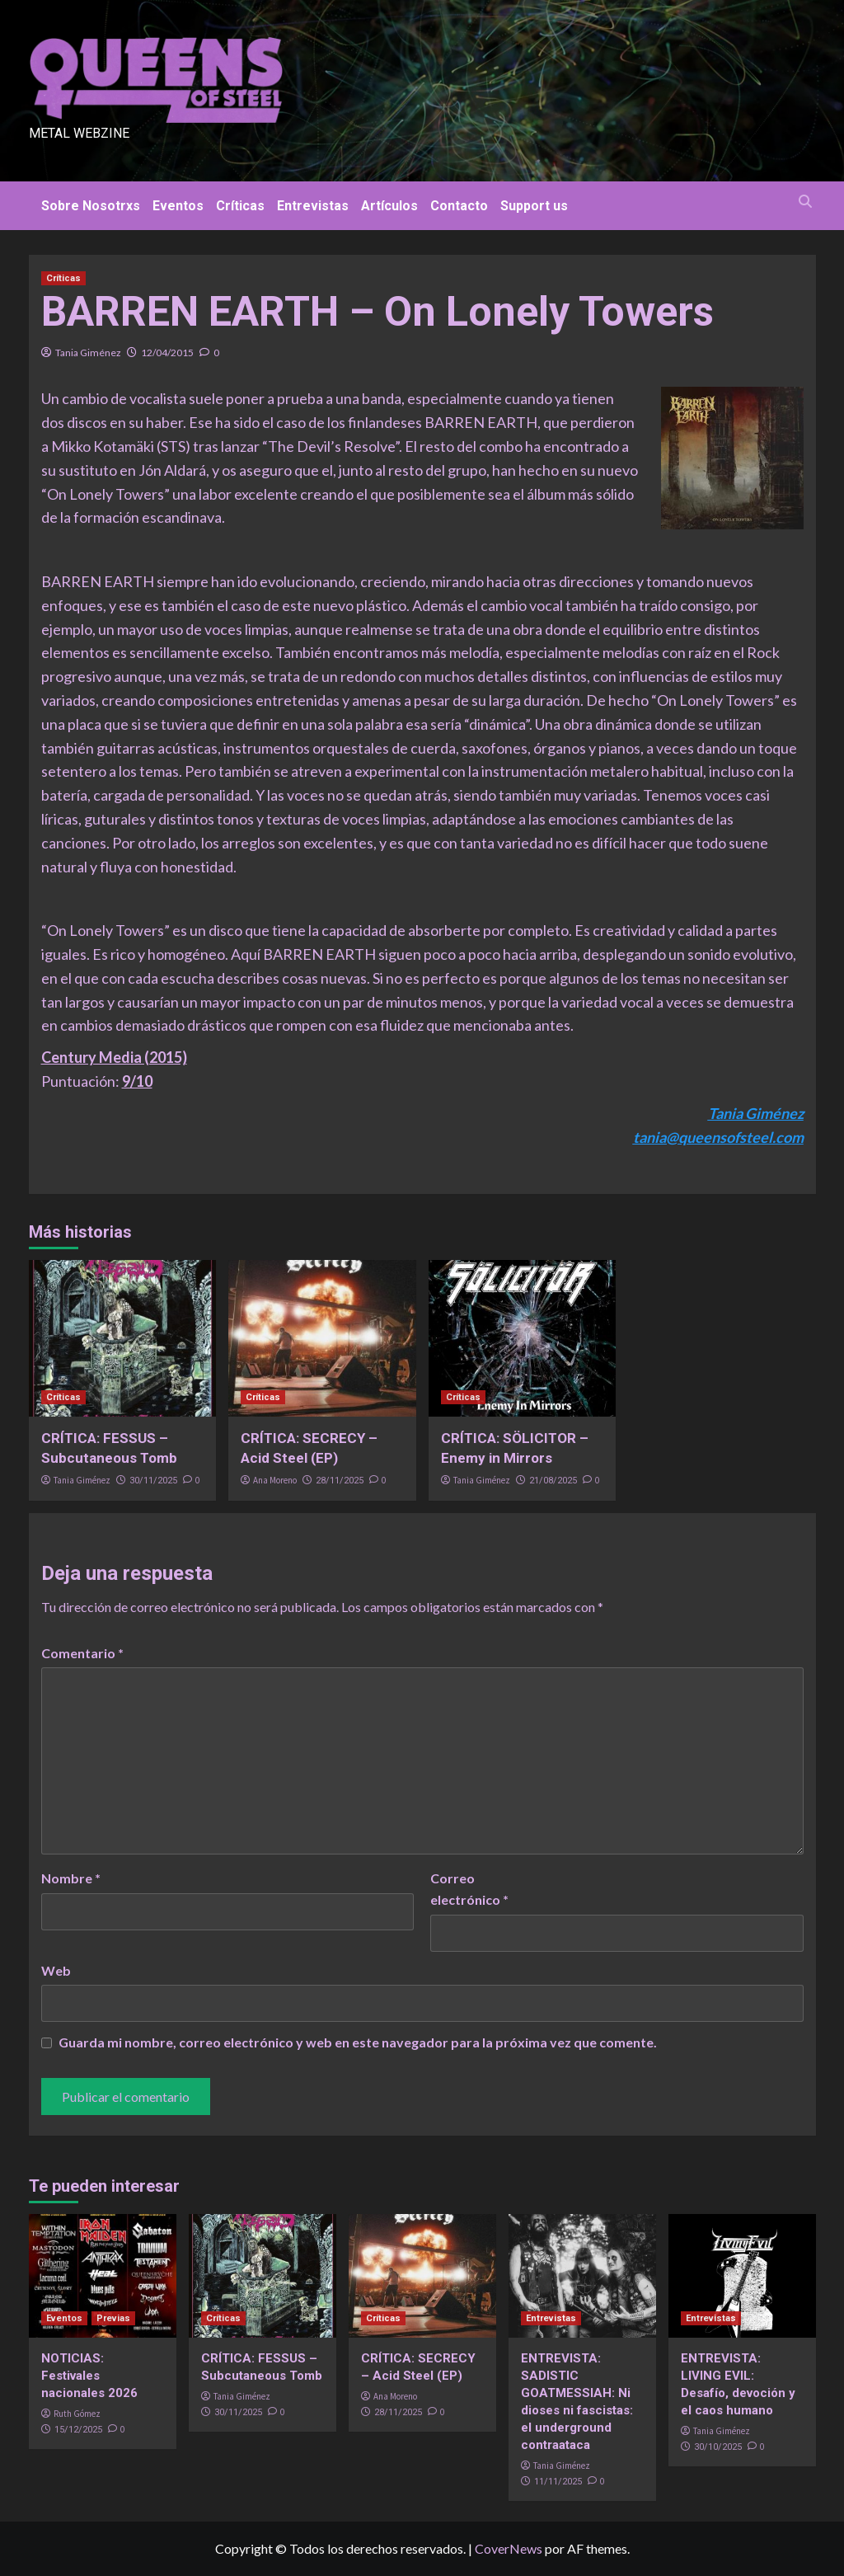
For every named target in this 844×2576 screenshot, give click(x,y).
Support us (534, 206)
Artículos (389, 206)
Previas (113, 2318)
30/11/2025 (153, 1480)
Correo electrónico (469, 1888)
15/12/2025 (78, 2429)
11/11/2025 (558, 2481)
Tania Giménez (88, 352)
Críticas (240, 206)
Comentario (82, 1653)
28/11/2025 (339, 1480)
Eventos (178, 206)
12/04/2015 (167, 352)
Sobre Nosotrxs (90, 206)
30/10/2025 (718, 2447)
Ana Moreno (275, 1480)
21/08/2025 (553, 1480)
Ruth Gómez (77, 2413)
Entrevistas (313, 206)
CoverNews (508, 2548)
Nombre (71, 1878)
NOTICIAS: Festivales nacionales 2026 (89, 2375)
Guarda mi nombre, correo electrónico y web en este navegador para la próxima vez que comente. (358, 2042)
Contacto (459, 206)
